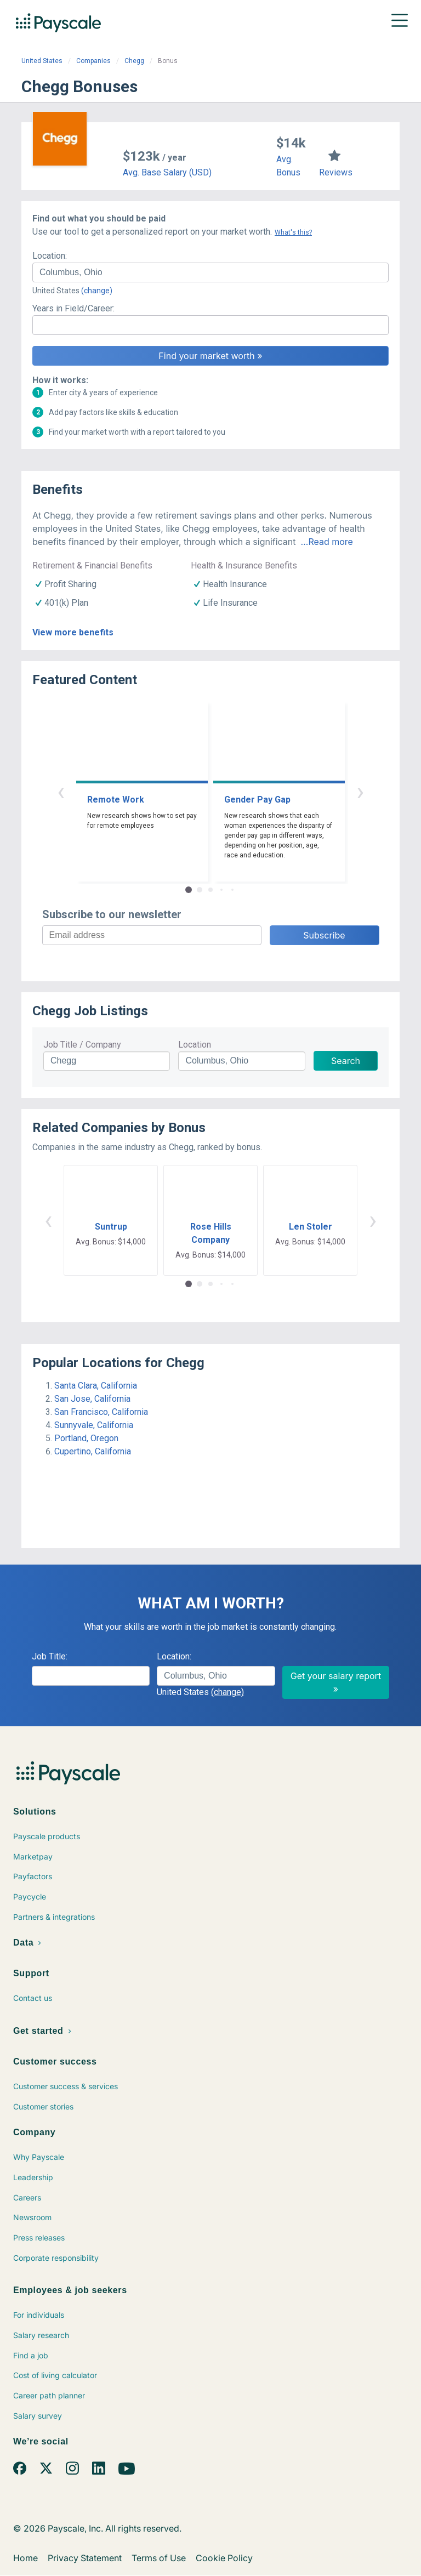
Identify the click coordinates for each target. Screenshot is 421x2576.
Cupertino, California (92, 1451)
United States (41, 61)
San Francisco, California (101, 1412)
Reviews (335, 172)
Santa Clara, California (95, 1385)
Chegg (134, 61)
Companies (93, 61)
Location (194, 1044)
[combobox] (210, 272)
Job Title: (49, 1656)
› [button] (360, 791)
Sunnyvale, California (93, 1425)
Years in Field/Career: (73, 308)
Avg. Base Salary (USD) (167, 172)
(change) (96, 290)
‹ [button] (61, 791)
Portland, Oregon (86, 1438)
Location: (49, 256)
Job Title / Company (82, 1044)
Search (345, 1060)
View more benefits (72, 632)
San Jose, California (92, 1399)
